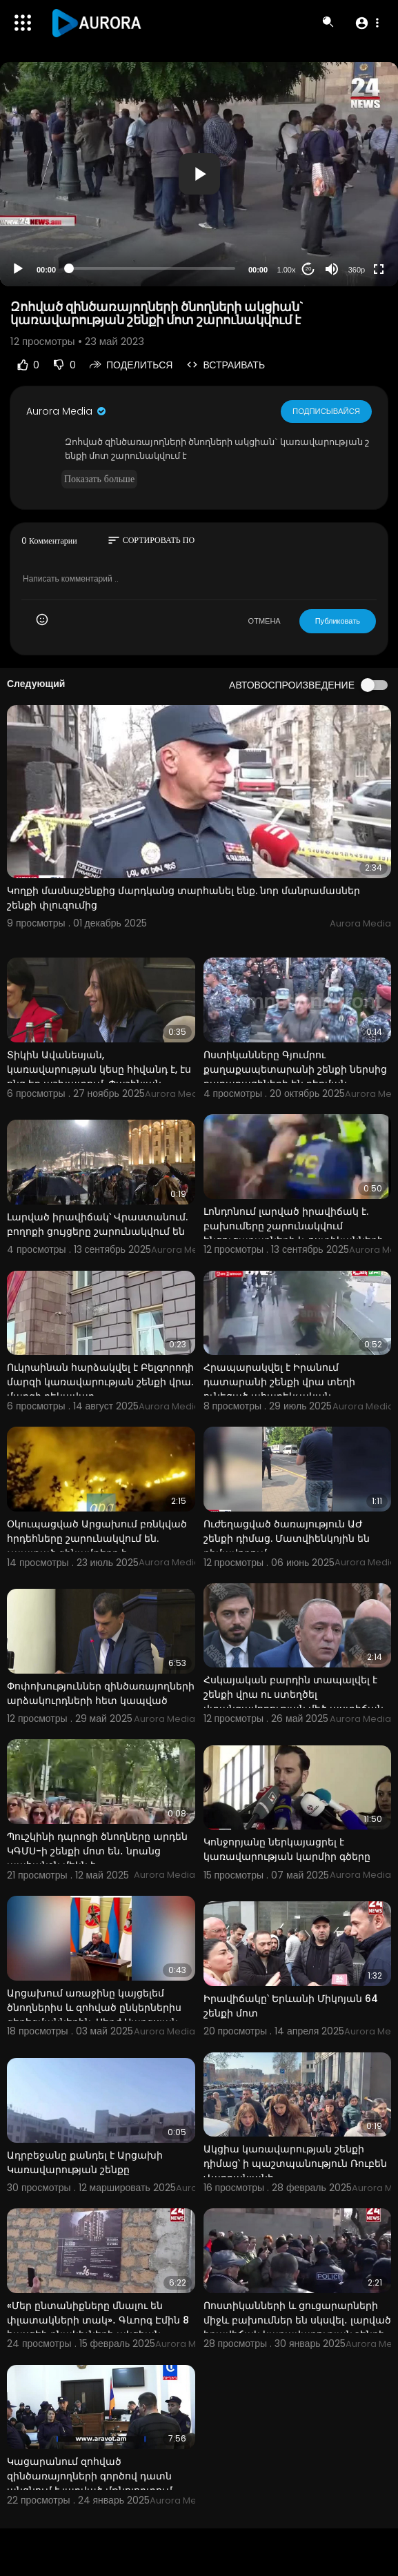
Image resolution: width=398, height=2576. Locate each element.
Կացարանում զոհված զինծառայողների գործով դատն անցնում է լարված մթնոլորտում (89, 2476)
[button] (367, 23)
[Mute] (332, 269)
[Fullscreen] (379, 269)
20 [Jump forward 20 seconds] (309, 269)
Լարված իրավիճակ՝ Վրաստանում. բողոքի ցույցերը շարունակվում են (97, 1224)
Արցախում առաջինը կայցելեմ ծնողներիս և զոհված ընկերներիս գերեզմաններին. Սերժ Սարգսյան (94, 2007)
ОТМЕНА (264, 620)
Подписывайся (326, 410)
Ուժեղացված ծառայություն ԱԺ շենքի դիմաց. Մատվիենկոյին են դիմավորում (286, 1538)
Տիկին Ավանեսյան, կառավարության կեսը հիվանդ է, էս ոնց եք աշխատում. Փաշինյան (99, 1069)
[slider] (152, 268)
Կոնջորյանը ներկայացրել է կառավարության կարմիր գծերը (286, 1849)
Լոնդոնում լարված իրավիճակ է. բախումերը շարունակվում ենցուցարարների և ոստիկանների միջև (293, 1233)
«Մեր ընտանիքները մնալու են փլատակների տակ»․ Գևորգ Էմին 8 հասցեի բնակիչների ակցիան (98, 2320)
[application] (199, 174)
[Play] (18, 269)
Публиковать (337, 620)
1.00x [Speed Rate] (286, 270)
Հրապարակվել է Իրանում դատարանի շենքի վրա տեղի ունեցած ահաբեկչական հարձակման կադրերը (279, 1389)
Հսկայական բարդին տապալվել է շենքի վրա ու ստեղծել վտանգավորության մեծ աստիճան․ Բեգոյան (295, 1701)
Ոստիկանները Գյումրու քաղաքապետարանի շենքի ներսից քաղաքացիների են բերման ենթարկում (295, 1076)
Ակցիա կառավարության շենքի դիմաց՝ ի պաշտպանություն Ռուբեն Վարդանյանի (295, 2163)
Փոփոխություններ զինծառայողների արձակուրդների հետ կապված (101, 1693)
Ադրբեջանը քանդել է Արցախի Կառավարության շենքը (85, 2162)
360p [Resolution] (356, 270)
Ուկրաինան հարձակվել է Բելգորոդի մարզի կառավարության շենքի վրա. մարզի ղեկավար (100, 1381)
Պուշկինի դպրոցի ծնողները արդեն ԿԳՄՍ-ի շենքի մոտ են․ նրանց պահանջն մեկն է (97, 1851)
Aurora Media (67, 411)
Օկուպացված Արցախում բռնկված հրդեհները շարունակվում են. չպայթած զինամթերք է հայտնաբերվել (97, 1545)
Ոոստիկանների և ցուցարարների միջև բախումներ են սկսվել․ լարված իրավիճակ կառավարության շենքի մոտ (297, 2327)
